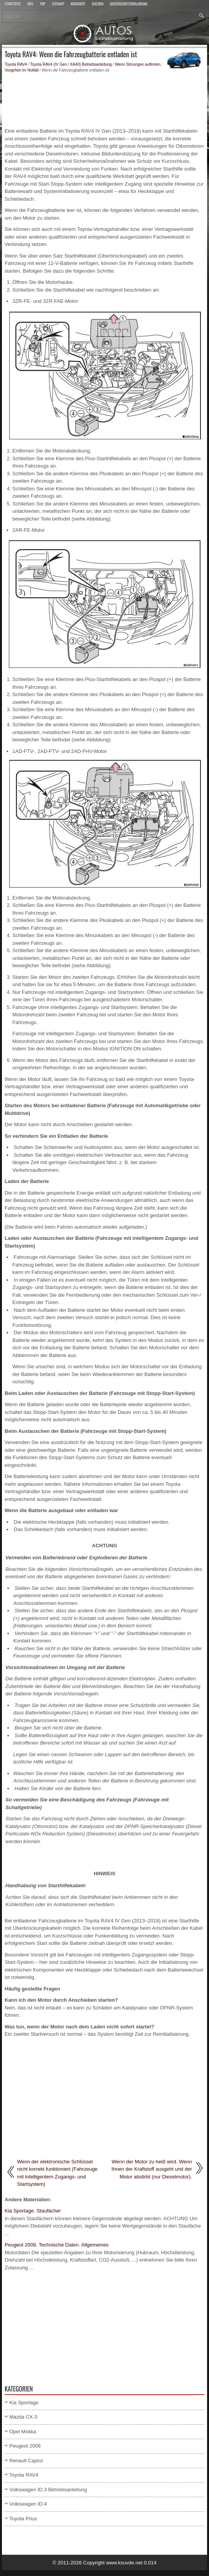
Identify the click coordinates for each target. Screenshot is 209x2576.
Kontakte (78, 4)
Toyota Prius (23, 2518)
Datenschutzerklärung (128, 4)
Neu (30, 4)
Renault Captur (26, 2460)
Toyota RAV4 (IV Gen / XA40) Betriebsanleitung (71, 64)
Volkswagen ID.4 (28, 2504)
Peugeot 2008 (25, 2446)
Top (42, 4)
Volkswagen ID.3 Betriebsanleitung (48, 2489)
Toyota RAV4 (16, 64)
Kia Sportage (23, 2402)
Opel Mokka (22, 2431)
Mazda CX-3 (23, 2417)
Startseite (13, 4)
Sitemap (58, 4)
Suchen (97, 4)
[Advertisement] (104, 100)
